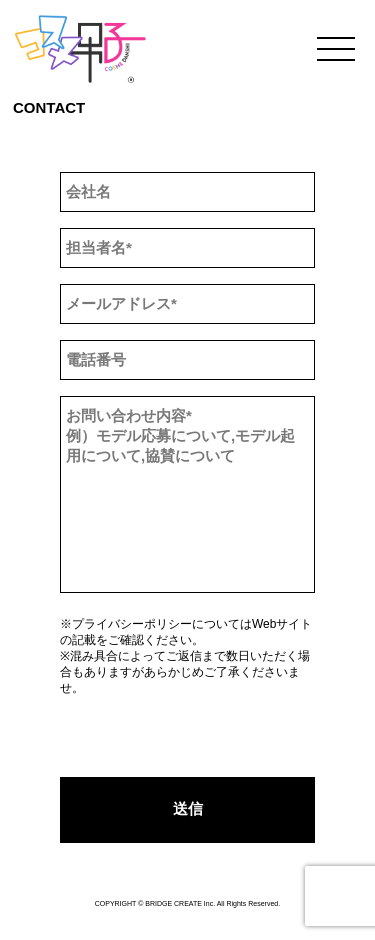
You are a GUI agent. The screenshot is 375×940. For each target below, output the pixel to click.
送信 (188, 808)
